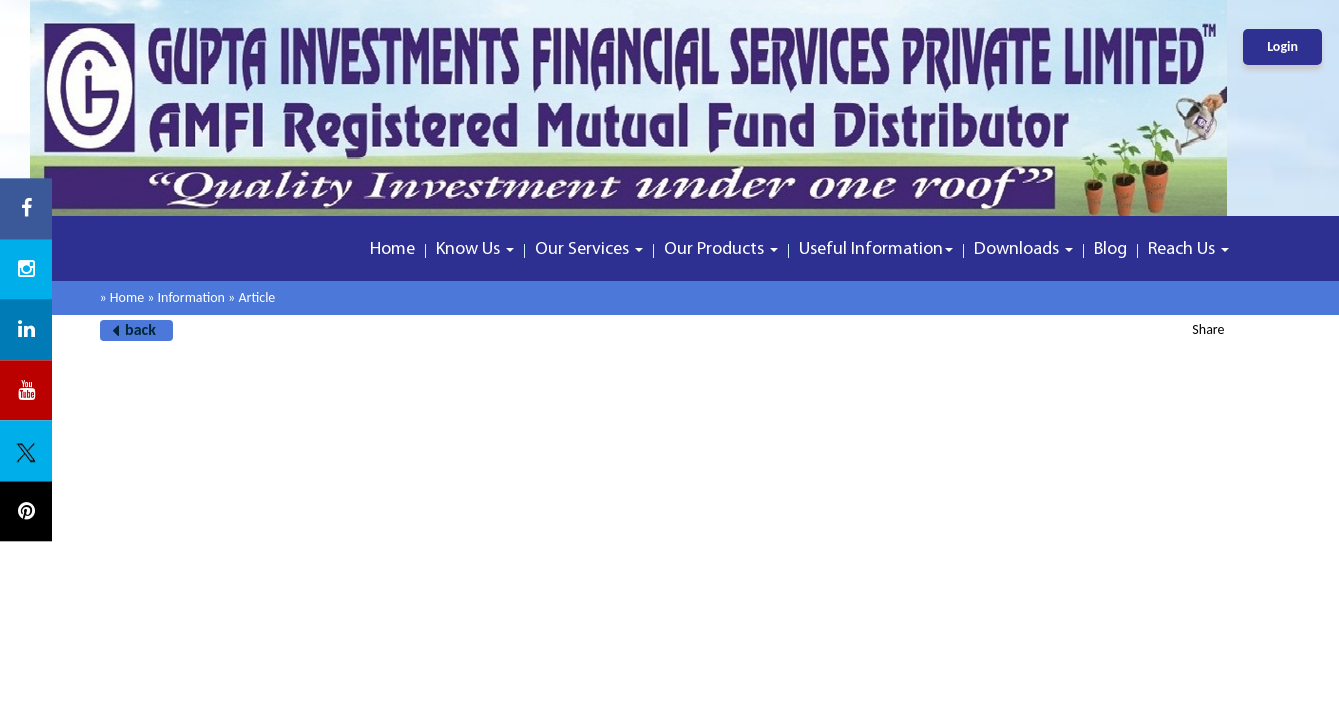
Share (1208, 329)
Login (1282, 46)
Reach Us (1188, 249)
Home (392, 249)
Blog (1110, 249)
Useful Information (876, 249)
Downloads (1023, 249)
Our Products (721, 249)
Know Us (475, 249)
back (140, 329)
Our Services (589, 249)
